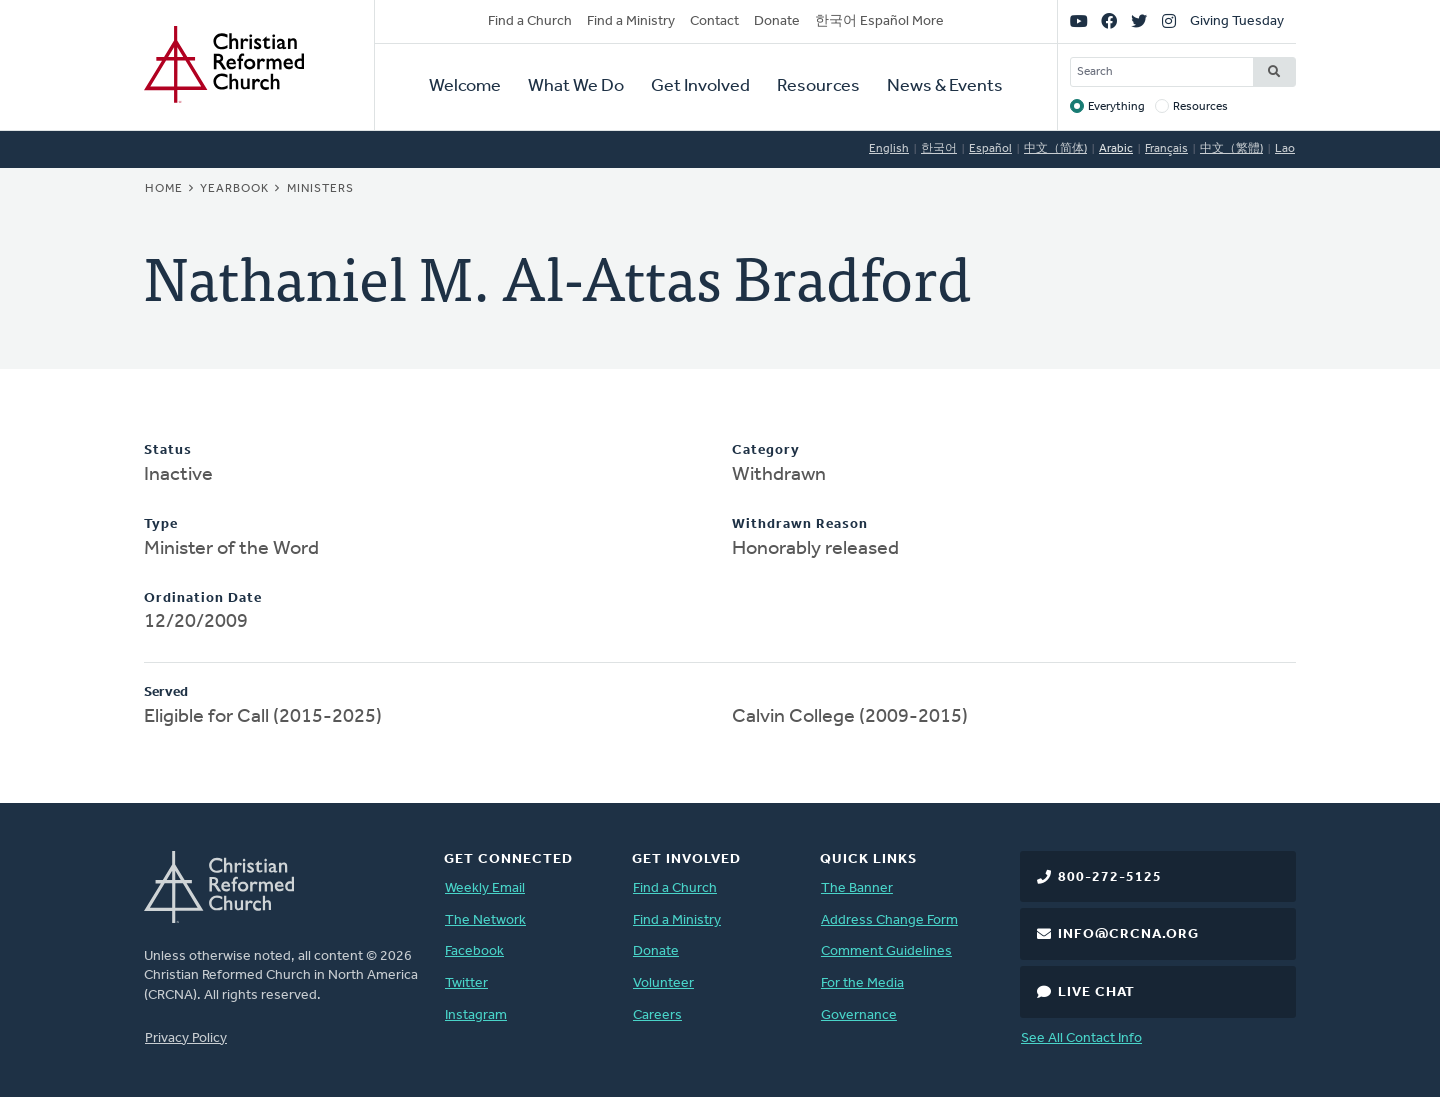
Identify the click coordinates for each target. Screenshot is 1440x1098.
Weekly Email (485, 888)
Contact (714, 21)
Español (990, 149)
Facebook (474, 951)
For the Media (862, 983)
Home (164, 189)
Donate (777, 21)
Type (161, 524)
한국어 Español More (879, 21)
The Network (485, 920)
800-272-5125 (1110, 877)
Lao (1285, 149)
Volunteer (663, 983)
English (889, 149)
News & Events (945, 86)
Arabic (1116, 149)
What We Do (576, 86)
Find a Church (530, 21)
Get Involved (700, 86)
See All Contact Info (1081, 1038)
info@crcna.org (1128, 934)
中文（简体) (1055, 149)
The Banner (857, 888)
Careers (657, 1015)
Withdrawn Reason (800, 524)
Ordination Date (203, 598)
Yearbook (234, 189)
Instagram (476, 1015)
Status (168, 450)
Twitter (466, 983)
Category (766, 450)
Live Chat (1096, 992)
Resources (818, 86)
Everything (1116, 107)
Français (1166, 149)
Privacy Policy (186, 1038)
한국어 (939, 149)
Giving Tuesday (1237, 21)
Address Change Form (889, 920)
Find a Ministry (631, 21)
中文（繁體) (1231, 149)
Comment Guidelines (886, 951)
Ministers (320, 189)
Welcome (465, 86)
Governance (859, 1015)
